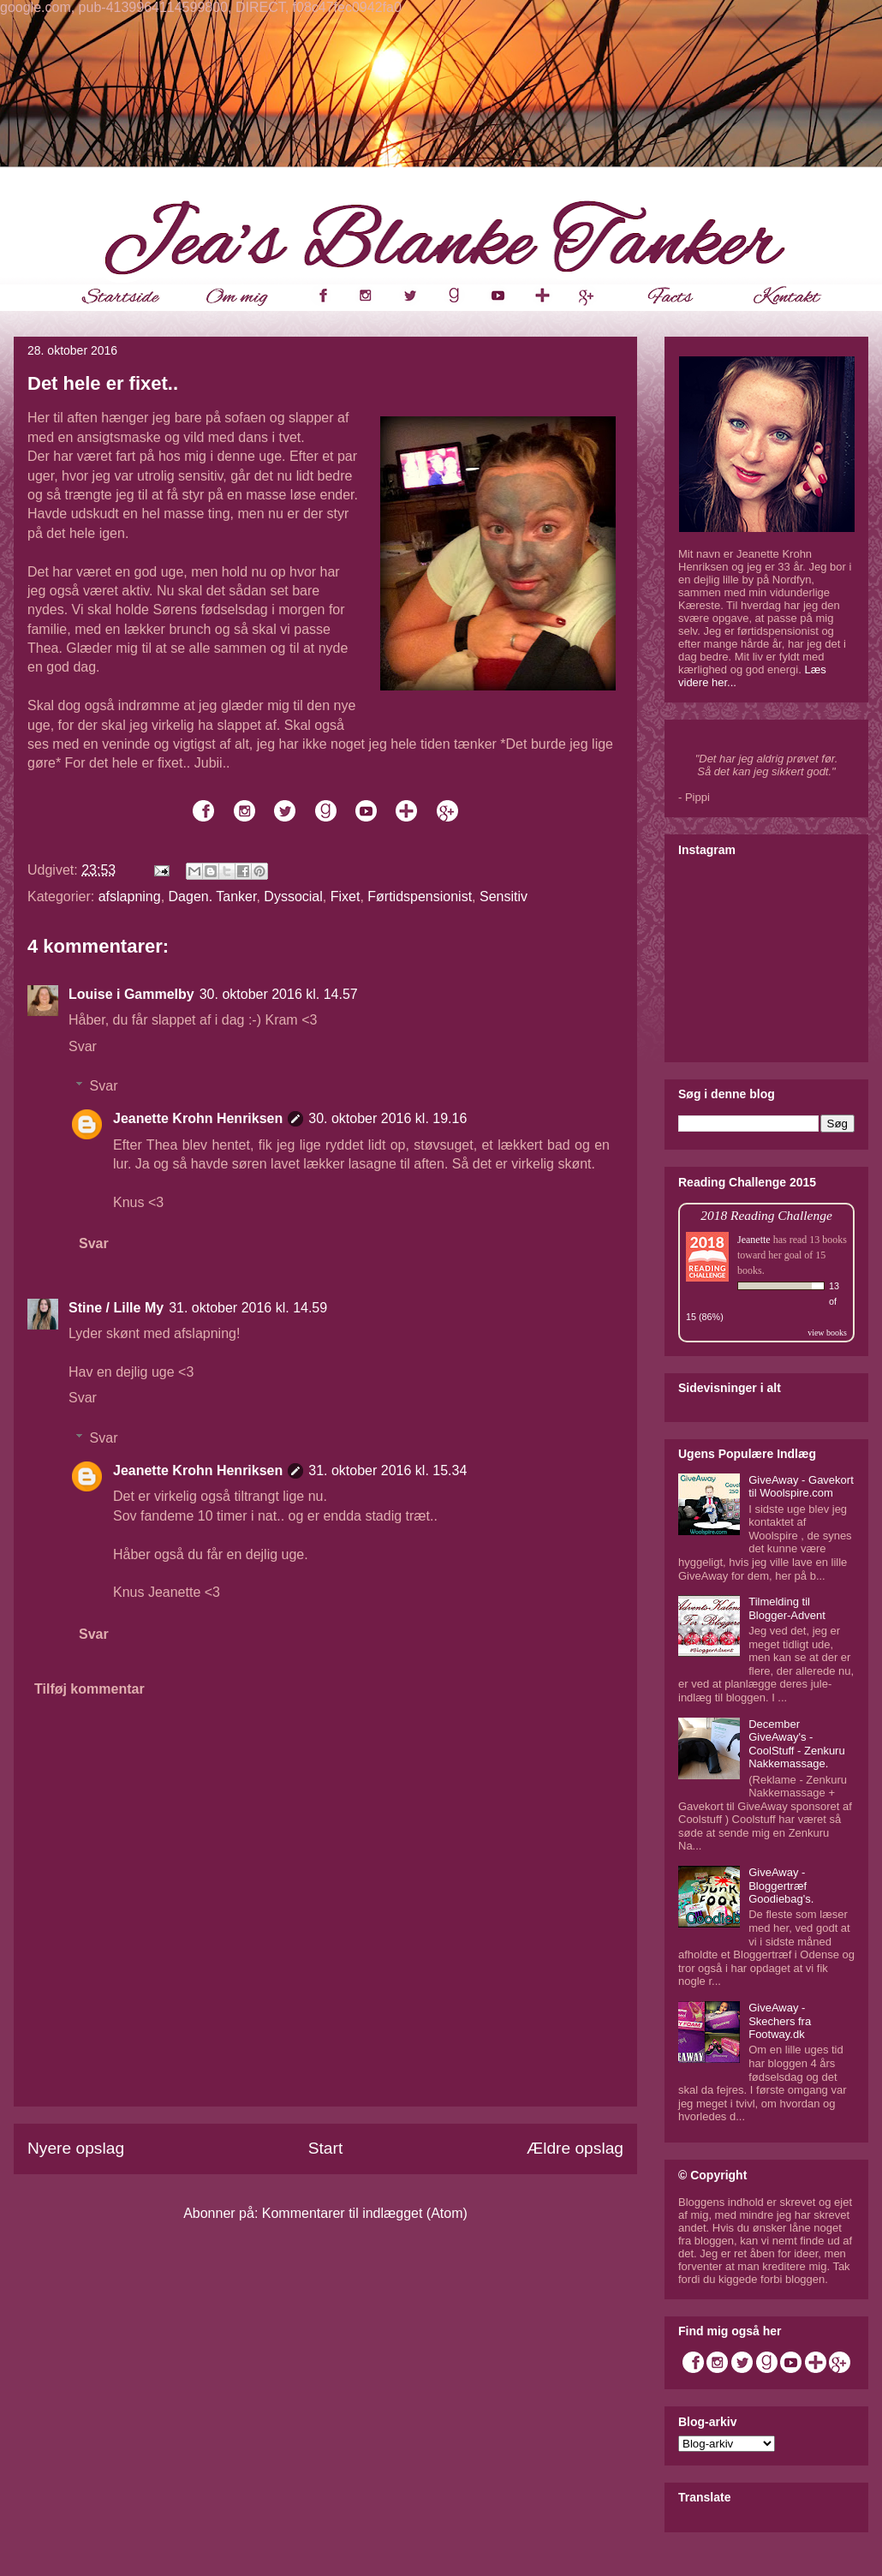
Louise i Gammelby (131, 994)
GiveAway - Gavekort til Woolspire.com (801, 1486)
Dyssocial (293, 896)
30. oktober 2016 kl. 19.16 (387, 1118)
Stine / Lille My (116, 1307)
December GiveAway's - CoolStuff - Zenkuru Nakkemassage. (796, 1744)
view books (827, 1332)
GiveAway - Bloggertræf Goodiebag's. (780, 1885)
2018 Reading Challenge (766, 1215)
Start (325, 2148)
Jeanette (754, 1240)
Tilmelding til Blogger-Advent (786, 1608)
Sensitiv (503, 896)
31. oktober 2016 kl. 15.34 (387, 1470)
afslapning (129, 896)
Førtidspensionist (419, 896)
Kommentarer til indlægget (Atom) (365, 2213)
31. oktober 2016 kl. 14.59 (248, 1307)
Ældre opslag (575, 2148)
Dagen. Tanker (213, 896)
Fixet (346, 896)
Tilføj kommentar (89, 1689)
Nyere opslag (75, 2148)
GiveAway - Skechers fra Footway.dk (779, 2021)
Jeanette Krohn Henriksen (198, 1118)
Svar (83, 1046)
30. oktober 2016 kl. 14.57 (279, 994)
